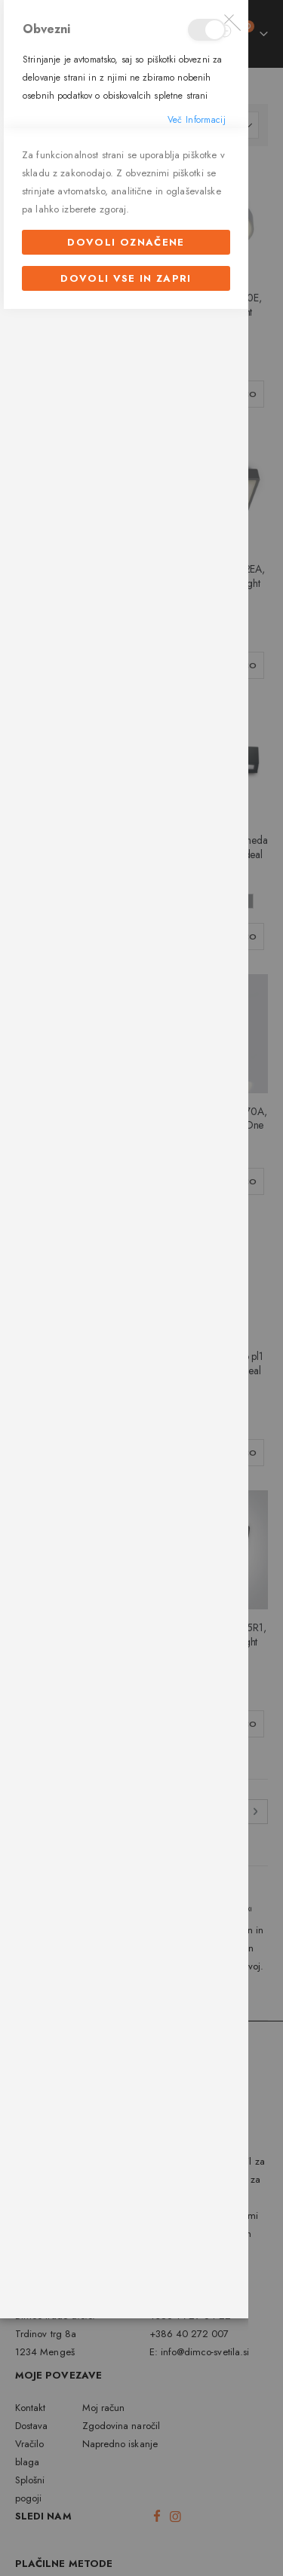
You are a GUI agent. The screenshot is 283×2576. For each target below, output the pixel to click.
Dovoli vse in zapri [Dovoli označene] (126, 1644)
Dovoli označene (125, 1608)
